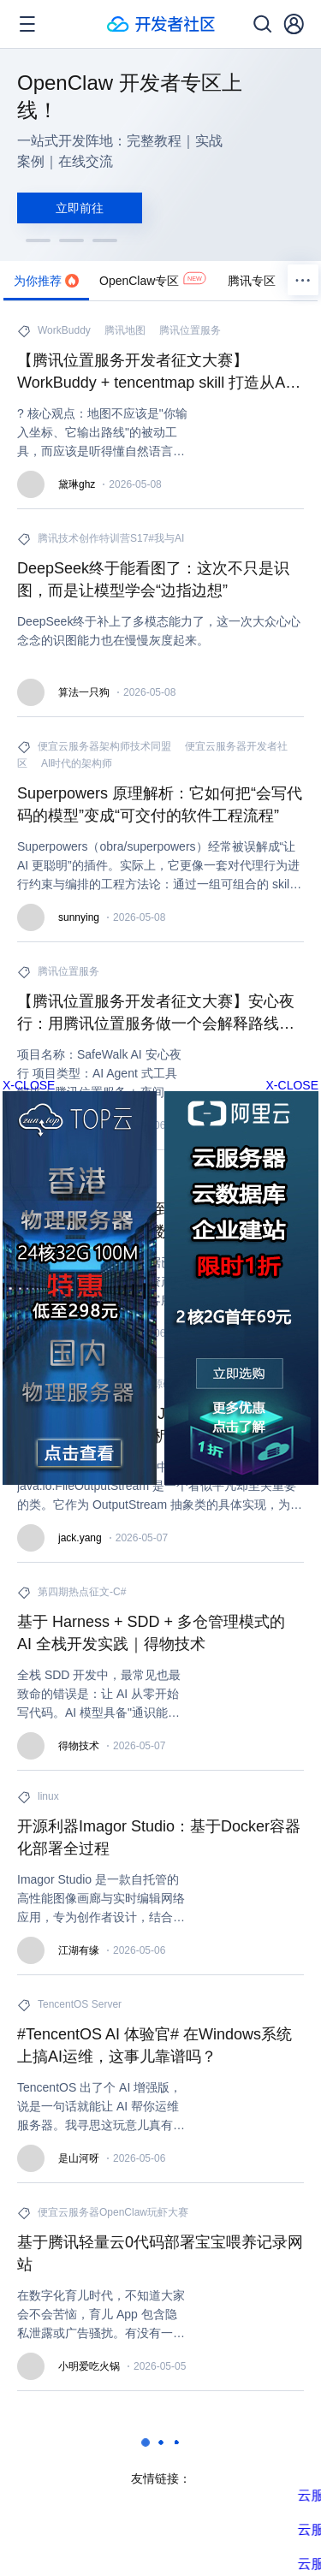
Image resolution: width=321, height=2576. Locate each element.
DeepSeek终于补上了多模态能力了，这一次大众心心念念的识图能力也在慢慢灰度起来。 (158, 630)
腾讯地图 (125, 330)
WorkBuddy (64, 330)
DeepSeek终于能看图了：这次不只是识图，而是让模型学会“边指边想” (153, 579)
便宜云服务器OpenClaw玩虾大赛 (113, 2212)
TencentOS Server (80, 2004)
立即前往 (80, 208)
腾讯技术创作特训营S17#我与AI (111, 538)
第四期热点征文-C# (82, 1592)
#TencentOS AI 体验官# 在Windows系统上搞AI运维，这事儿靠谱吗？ (154, 2045)
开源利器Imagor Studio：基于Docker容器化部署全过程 (158, 1837)
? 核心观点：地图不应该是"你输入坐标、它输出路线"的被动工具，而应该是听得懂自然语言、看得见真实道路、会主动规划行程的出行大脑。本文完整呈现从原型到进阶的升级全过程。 (102, 433)
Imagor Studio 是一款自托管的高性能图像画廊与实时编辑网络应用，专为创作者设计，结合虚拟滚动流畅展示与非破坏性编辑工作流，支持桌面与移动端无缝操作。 (101, 1899)
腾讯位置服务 (190, 330)
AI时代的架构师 (76, 763)
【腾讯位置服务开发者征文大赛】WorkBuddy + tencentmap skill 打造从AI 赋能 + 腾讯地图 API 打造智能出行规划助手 (158, 373)
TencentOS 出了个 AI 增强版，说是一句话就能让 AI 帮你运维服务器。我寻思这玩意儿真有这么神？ (101, 2107)
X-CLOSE (292, 1085)
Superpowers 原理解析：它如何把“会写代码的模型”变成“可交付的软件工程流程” (159, 804)
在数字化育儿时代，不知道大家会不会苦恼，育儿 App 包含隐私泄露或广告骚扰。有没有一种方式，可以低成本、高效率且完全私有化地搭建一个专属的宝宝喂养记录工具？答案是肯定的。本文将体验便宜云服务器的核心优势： (101, 2315)
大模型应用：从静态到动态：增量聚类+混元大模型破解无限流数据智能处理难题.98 (160, 1220)
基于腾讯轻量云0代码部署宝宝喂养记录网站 (160, 2253)
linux (48, 1796)
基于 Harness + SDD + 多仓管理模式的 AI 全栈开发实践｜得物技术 (151, 1633)
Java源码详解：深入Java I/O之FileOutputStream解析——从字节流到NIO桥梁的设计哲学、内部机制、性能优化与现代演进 (154, 1426)
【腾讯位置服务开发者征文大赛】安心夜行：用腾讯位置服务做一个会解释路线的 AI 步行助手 (155, 1014)
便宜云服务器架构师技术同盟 (104, 746)
